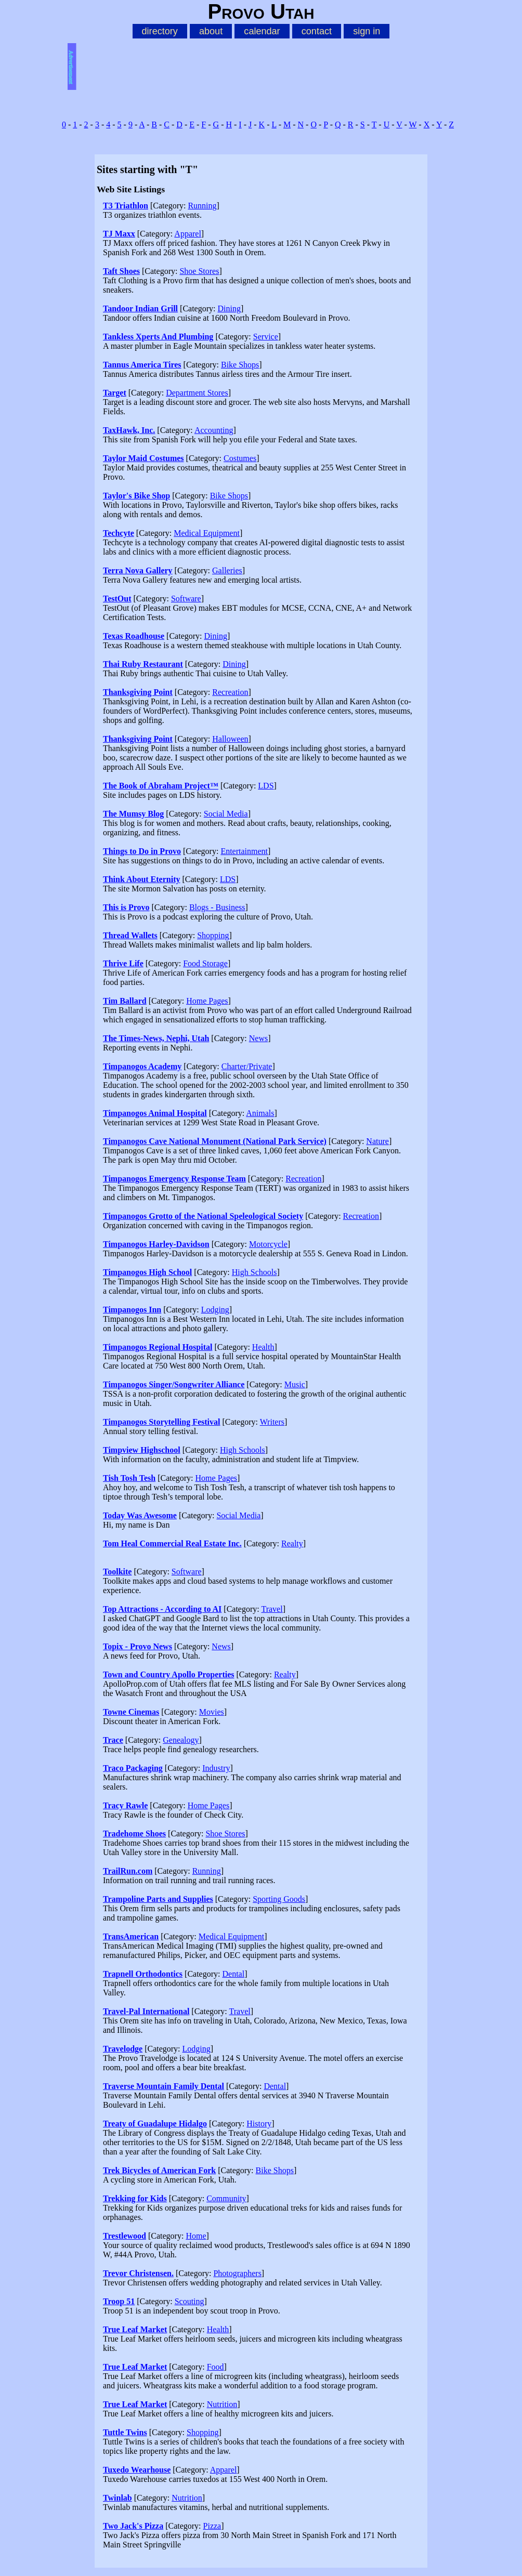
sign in (366, 31)
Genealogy (181, 1740)
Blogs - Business (217, 907)
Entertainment (244, 851)
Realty (292, 1543)
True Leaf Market (135, 2329)
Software (186, 598)
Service (265, 336)
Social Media (226, 813)
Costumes (240, 458)
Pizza (212, 2525)
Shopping (213, 935)
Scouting (189, 2301)
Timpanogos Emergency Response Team (174, 1178)
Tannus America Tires (142, 364)
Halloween (230, 738)
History (258, 2123)
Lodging (215, 1309)
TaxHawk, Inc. (129, 430)
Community (226, 2198)
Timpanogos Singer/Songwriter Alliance (173, 1384)
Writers (272, 1421)
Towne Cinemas (131, 1711)
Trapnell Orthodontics (142, 1973)
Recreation (230, 692)
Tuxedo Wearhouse (137, 2469)
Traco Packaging (133, 1768)
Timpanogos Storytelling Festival (161, 1421)
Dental (233, 1973)
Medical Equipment (207, 533)
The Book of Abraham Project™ (160, 785)
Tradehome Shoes (134, 1833)
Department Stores (197, 392)
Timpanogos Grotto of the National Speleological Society (203, 1216)
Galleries (227, 570)
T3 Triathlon (125, 205)
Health (263, 1347)
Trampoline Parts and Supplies (158, 1899)
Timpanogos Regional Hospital (157, 1347)
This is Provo (126, 907)
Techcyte (118, 533)
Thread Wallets (130, 935)
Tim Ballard (125, 1000)
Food (215, 2366)
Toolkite (117, 1571)
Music (294, 1384)
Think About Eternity (141, 879)
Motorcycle (268, 1244)
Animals (260, 1113)
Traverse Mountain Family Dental (163, 2086)
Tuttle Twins (125, 2432)
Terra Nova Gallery (138, 570)
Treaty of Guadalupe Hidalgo (155, 2123)
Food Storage (205, 963)
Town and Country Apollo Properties (168, 1674)
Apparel (187, 233)
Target (114, 392)
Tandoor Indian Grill (140, 308)
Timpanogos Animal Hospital (155, 1113)
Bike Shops (240, 364)
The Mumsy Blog (133, 813)
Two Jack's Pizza (133, 2525)
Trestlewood (124, 2235)
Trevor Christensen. (138, 2273)
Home (196, 2235)
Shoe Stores (199, 271)
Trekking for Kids (135, 2198)
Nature (377, 1141)
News (258, 1038)
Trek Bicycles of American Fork (159, 2170)
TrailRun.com (127, 1871)
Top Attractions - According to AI (162, 1609)
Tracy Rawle (125, 1805)
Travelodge (122, 2048)
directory (160, 31)
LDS (265, 785)
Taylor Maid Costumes (143, 458)
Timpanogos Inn (132, 1309)
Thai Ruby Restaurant (143, 664)
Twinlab (117, 2497)
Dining (228, 308)
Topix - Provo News (137, 1646)
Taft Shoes (121, 271)
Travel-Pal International (146, 2011)
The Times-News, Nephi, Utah (156, 1038)
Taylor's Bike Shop (136, 495)
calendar (262, 31)
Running (202, 205)
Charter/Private (246, 1066)
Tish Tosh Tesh (129, 1478)
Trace (113, 1740)
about (211, 31)
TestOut (117, 598)
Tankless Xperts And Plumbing (158, 336)
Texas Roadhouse (133, 636)
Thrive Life (123, 963)
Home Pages (207, 1000)
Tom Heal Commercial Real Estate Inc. (172, 1543)
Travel (271, 1609)
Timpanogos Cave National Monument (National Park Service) (215, 1141)
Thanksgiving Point (138, 692)
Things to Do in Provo (142, 851)
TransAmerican (131, 1936)
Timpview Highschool (141, 1449)
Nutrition (222, 2404)
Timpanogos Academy (142, 1066)
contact (317, 31)
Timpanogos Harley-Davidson (156, 1244)
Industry (216, 1768)
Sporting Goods (279, 1899)
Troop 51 (119, 2301)
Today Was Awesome (140, 1515)
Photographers (237, 2273)
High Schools (254, 1272)
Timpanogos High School (147, 1272)
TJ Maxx (119, 233)
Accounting (213, 430)
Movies (211, 1711)
